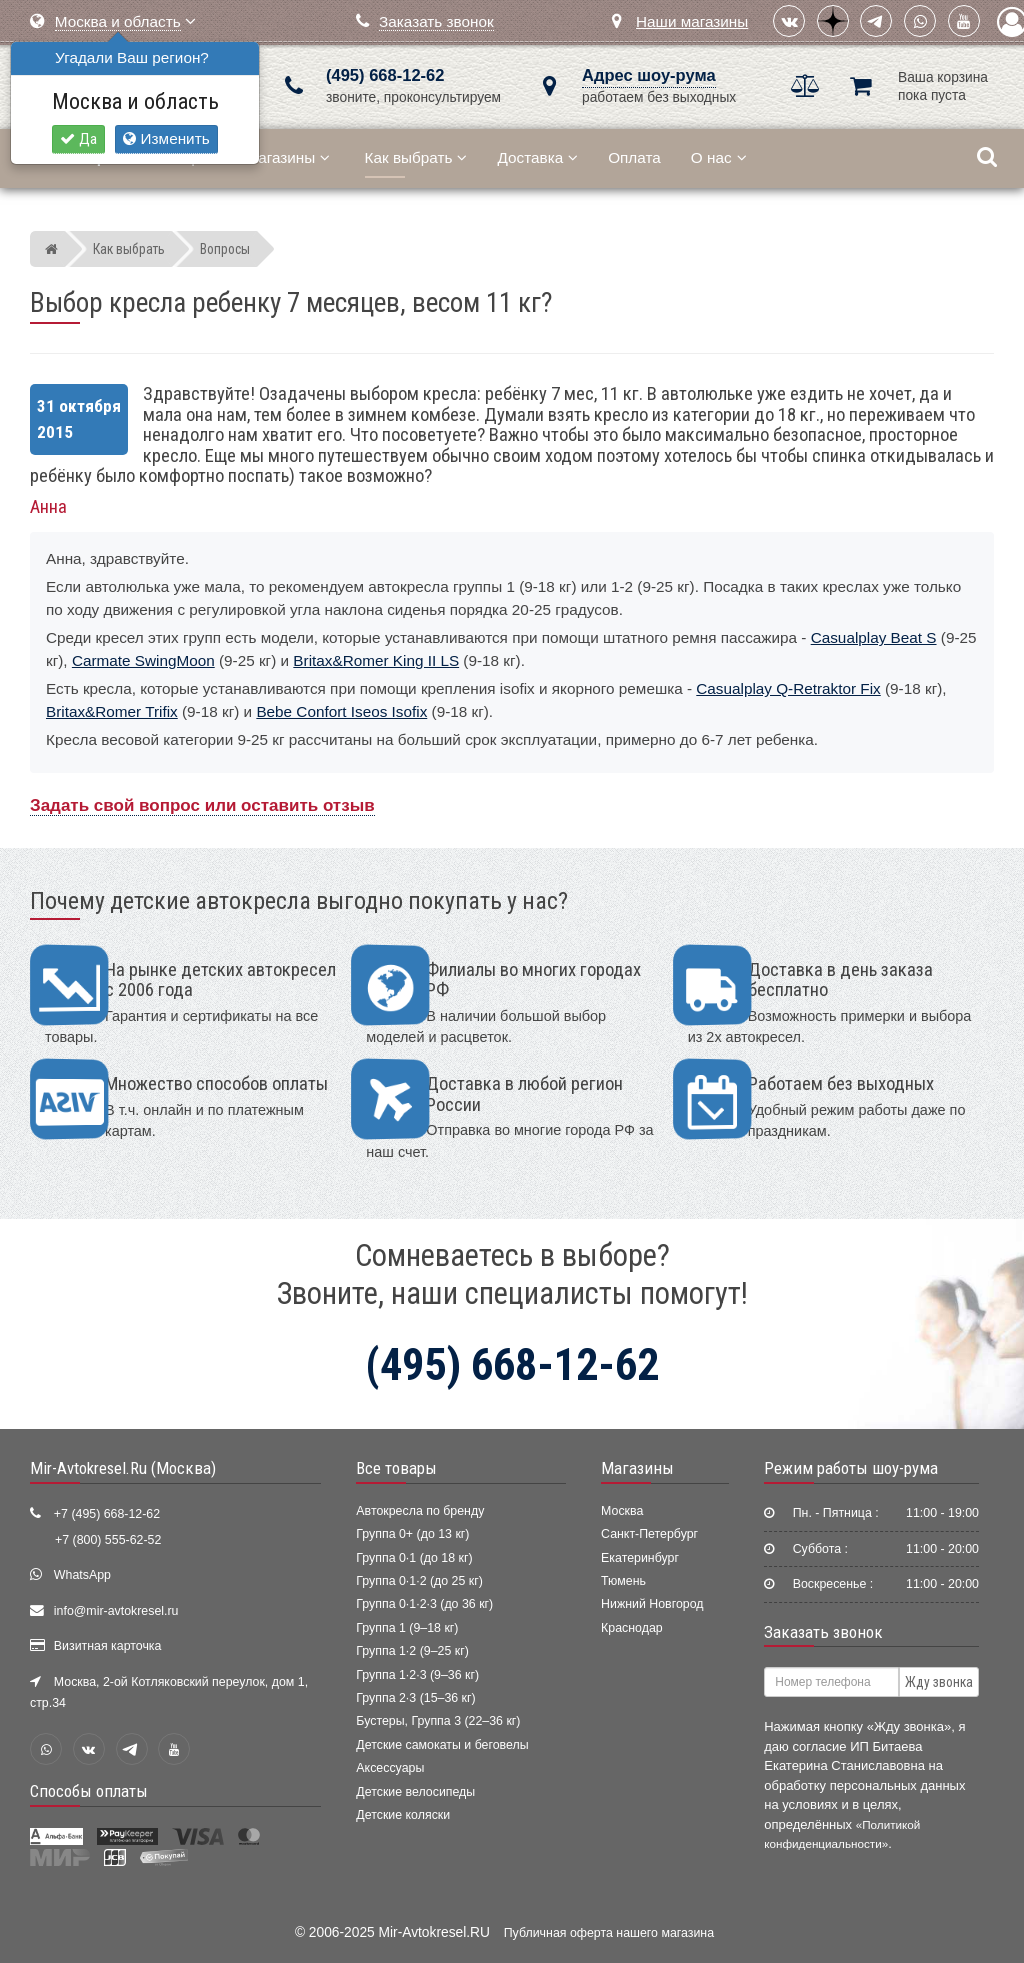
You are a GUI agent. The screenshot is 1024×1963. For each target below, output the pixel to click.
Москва (622, 1511)
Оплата (634, 157)
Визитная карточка (108, 1646)
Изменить (166, 138)
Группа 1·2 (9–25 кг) (412, 1651)
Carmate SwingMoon (143, 660)
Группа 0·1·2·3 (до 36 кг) (424, 1604)
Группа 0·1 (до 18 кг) (414, 1558)
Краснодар (632, 1628)
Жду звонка (939, 1682)
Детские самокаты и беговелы (442, 1745)
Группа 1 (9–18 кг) (407, 1628)
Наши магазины (692, 21)
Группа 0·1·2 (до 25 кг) (419, 1581)
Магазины (287, 157)
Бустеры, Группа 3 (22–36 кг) (438, 1721)
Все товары (396, 1468)
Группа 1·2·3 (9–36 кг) (417, 1675)
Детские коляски (403, 1815)
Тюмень (623, 1581)
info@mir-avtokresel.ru (116, 1611)
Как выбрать (416, 157)
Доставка (537, 157)
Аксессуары (390, 1768)
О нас (719, 157)
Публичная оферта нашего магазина (609, 1933)
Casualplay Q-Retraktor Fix (788, 688)
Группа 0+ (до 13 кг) (412, 1534)
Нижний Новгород (652, 1604)
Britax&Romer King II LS (376, 660)
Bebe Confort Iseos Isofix (341, 711)
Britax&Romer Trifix (112, 711)
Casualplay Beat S (874, 637)
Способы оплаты (89, 1791)
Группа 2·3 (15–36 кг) (415, 1698)
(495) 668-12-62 (385, 75)
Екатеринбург (640, 1558)
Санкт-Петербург (649, 1534)
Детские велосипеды (415, 1792)
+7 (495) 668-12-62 (107, 1514)
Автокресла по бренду (420, 1511)
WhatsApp (82, 1575)
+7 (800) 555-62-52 (108, 1540)
